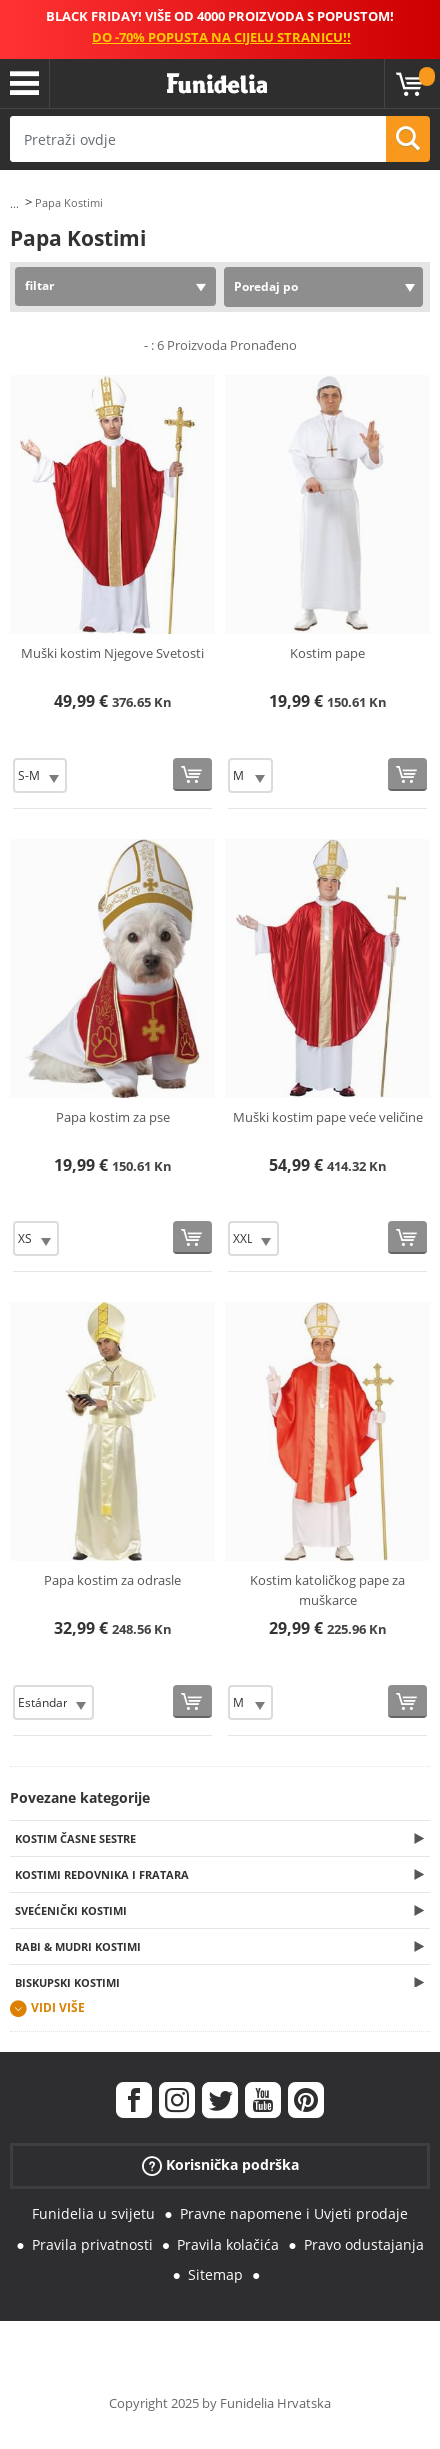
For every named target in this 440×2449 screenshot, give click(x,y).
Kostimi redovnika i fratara (102, 1874)
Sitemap (215, 2274)
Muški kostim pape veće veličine (328, 1117)
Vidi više (58, 2007)
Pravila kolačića (228, 2244)
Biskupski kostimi (67, 1982)
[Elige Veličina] (40, 775)
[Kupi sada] (192, 774)
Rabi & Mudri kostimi (78, 1946)
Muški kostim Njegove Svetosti (112, 653)
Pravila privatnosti (92, 2244)
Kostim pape (327, 653)
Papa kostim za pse (113, 1117)
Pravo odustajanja (364, 2244)
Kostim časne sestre (75, 1838)
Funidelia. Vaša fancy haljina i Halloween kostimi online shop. (217, 84)
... (14, 203)
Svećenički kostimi (71, 1910)
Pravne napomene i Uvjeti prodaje (294, 2213)
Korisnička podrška (220, 2165)
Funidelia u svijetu (93, 2213)
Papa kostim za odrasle (112, 1580)
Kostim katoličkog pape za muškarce (327, 1590)
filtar (39, 285)
